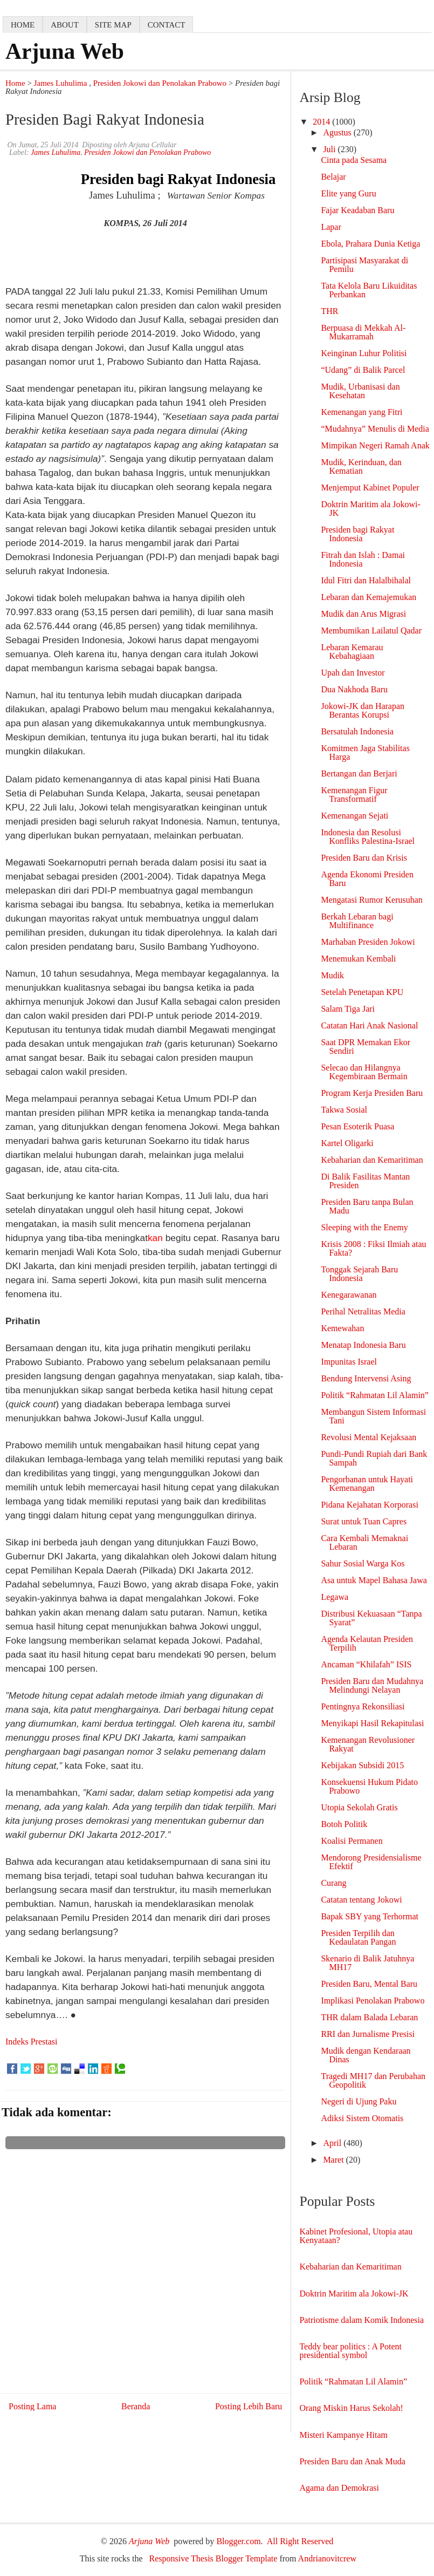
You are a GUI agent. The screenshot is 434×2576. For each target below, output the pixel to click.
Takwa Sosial (344, 1109)
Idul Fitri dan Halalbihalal (366, 580)
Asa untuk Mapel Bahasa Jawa (373, 1580)
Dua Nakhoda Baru (354, 689)
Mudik (332, 975)
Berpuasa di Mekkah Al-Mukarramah (363, 332)
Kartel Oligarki (347, 1143)
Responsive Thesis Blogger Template (213, 2558)
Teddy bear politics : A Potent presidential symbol (350, 2351)
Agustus (338, 132)
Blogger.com (238, 2541)
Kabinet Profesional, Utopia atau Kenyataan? (355, 2236)
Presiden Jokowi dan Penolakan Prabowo (159, 83)
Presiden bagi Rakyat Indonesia (357, 534)
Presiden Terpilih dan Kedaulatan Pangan (358, 1937)
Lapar (331, 226)
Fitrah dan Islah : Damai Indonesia (363, 559)
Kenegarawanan (348, 1294)
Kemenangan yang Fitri (361, 412)
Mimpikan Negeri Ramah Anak (375, 445)
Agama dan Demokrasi (339, 2487)
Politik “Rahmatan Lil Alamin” (375, 1395)
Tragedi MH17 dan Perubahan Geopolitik (373, 2080)
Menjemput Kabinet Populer (370, 487)
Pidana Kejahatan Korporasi (369, 1504)
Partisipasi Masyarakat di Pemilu (364, 265)
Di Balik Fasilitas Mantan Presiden (365, 1181)
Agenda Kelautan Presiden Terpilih (367, 1643)
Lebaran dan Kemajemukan (368, 597)
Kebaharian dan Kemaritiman (372, 1159)
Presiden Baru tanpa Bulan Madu (367, 1206)
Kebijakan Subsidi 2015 (362, 1765)
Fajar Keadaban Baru (357, 210)
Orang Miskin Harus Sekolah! (351, 2408)
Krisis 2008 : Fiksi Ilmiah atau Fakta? (373, 1248)
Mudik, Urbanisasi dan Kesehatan (360, 391)
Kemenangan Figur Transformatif (354, 794)
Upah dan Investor (352, 672)
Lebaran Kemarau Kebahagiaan (352, 651)
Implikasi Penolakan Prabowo (372, 2000)
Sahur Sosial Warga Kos (362, 1563)
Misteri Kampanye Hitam (343, 2434)
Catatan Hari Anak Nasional (369, 1025)
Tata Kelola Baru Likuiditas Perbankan (369, 290)
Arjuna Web (64, 51)
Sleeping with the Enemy (364, 1227)
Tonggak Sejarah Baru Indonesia (359, 1274)
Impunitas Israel (349, 1361)
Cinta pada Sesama (354, 160)
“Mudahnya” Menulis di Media (375, 428)
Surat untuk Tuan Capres (364, 1521)
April (333, 2143)
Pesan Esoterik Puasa (357, 1126)
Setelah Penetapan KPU (362, 992)
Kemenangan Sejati (354, 815)
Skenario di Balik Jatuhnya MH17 (367, 1963)
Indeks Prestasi (31, 2041)
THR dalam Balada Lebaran (369, 2017)
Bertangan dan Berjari (359, 773)
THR (329, 311)
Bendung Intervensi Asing (366, 1378)
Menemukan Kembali (358, 958)
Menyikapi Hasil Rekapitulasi (372, 1723)
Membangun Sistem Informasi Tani (373, 1416)
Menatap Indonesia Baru (363, 1345)
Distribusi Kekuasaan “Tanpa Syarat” (371, 1618)
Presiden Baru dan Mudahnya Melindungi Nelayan (372, 1685)
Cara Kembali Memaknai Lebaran (364, 1542)
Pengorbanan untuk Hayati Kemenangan (367, 1484)
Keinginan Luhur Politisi (364, 353)
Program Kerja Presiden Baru (372, 1093)
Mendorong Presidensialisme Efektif (371, 1862)
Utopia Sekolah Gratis (359, 1807)
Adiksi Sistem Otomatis (362, 2118)
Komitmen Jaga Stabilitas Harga (365, 752)
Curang (333, 1882)
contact (166, 25)
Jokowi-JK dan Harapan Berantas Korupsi (362, 710)
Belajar (333, 176)
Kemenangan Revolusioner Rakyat (368, 1744)
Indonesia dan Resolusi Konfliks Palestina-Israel (368, 837)
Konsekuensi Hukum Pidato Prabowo (369, 1786)
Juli (330, 149)
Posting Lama (32, 2406)
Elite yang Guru (348, 193)
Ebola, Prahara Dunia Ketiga (370, 243)
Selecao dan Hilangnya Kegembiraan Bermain (364, 1072)
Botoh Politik (344, 1824)
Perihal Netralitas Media (363, 1311)
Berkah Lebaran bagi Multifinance (357, 921)
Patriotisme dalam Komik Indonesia (361, 2320)
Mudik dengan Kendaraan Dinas (365, 2055)
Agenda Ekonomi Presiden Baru (367, 879)
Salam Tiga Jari (348, 1008)
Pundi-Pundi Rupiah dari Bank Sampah (374, 1458)
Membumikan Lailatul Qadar (371, 630)
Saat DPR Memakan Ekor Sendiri (365, 1046)
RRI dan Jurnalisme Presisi (368, 2034)
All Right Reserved (300, 2541)
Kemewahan (342, 1328)
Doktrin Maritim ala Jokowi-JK (370, 508)
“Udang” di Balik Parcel (363, 369)
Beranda (135, 2406)
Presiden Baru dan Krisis (364, 857)
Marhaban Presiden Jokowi (368, 941)
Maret (334, 2159)
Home (15, 83)
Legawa (334, 1597)
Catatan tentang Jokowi (361, 1899)
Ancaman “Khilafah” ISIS (366, 1664)
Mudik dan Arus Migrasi (363, 613)
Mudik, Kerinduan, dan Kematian (361, 466)
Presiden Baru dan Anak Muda (352, 2461)
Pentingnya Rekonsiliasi (362, 1706)
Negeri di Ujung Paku (358, 2101)
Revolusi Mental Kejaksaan (368, 1437)
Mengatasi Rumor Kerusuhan (371, 899)
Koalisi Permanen (351, 1840)
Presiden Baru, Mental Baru (369, 1983)
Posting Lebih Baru (248, 2406)
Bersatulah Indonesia (357, 731)
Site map (113, 25)
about (65, 25)
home (23, 25)
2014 (322, 121)
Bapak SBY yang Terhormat (369, 1916)
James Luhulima (60, 83)
